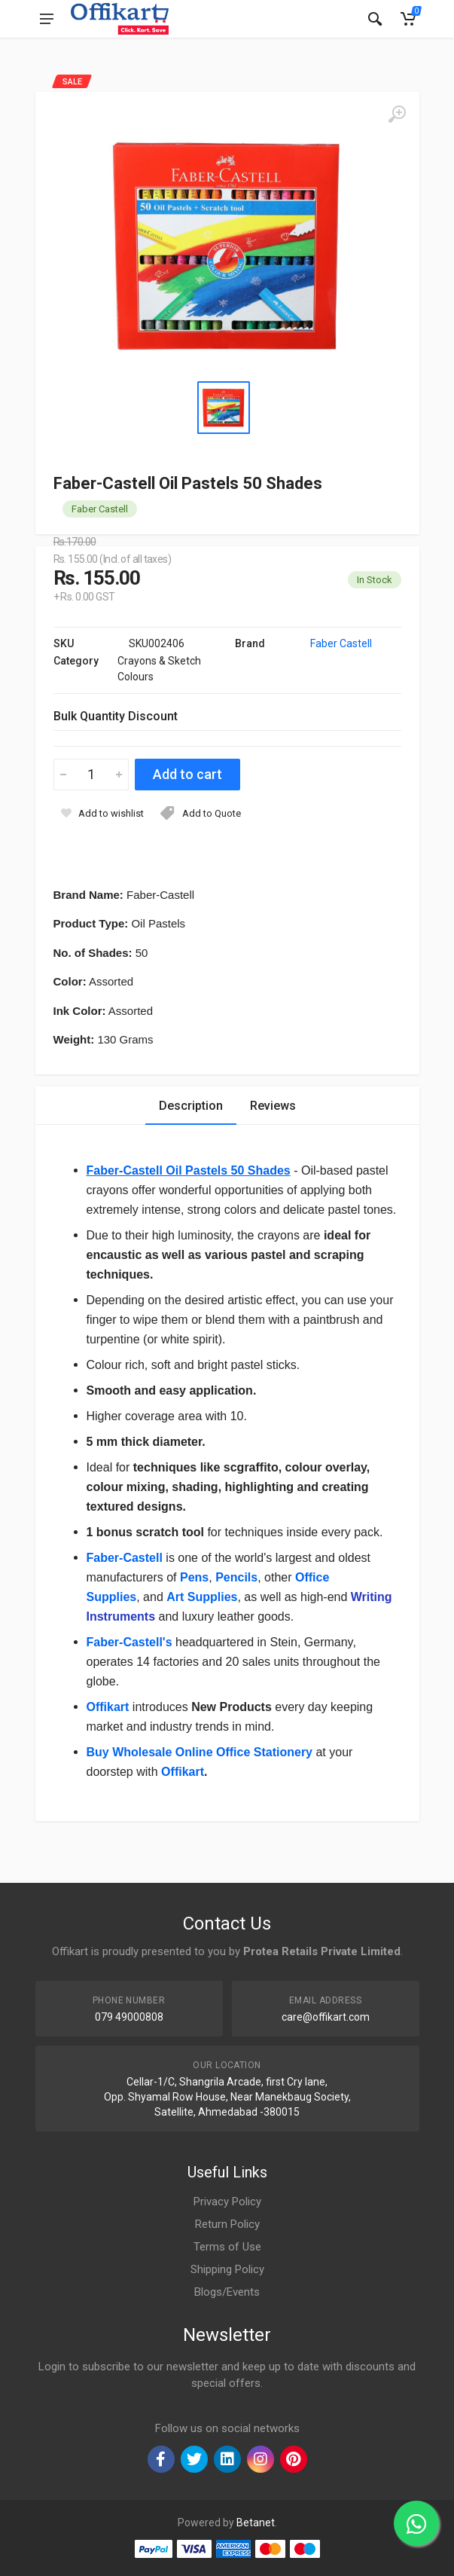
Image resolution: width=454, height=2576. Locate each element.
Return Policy (227, 2224)
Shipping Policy (227, 2269)
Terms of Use (227, 2247)
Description (191, 1106)
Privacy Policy (227, 2201)
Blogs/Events (227, 2292)
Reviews (273, 1106)
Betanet (255, 2522)
